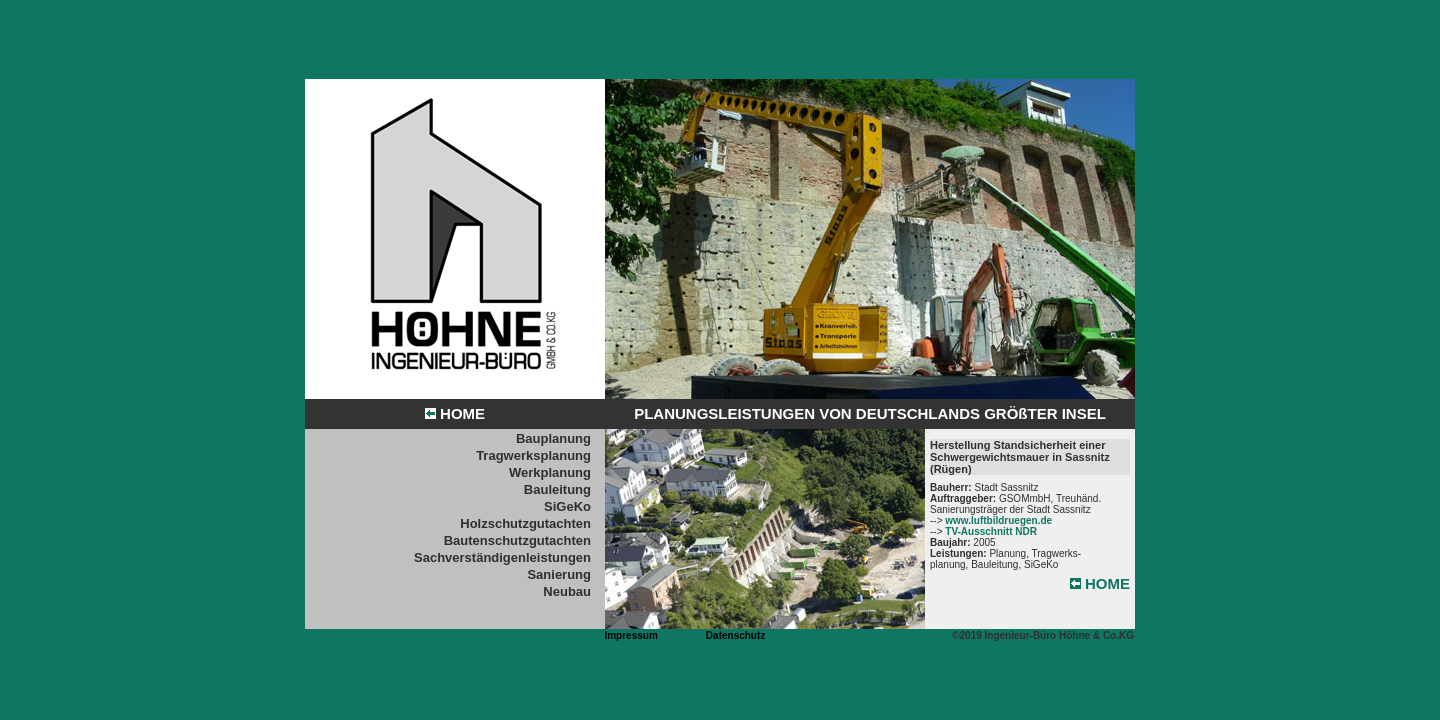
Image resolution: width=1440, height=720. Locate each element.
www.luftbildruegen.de (998, 520)
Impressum (630, 635)
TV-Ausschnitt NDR (991, 531)
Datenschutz (735, 635)
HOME (455, 413)
